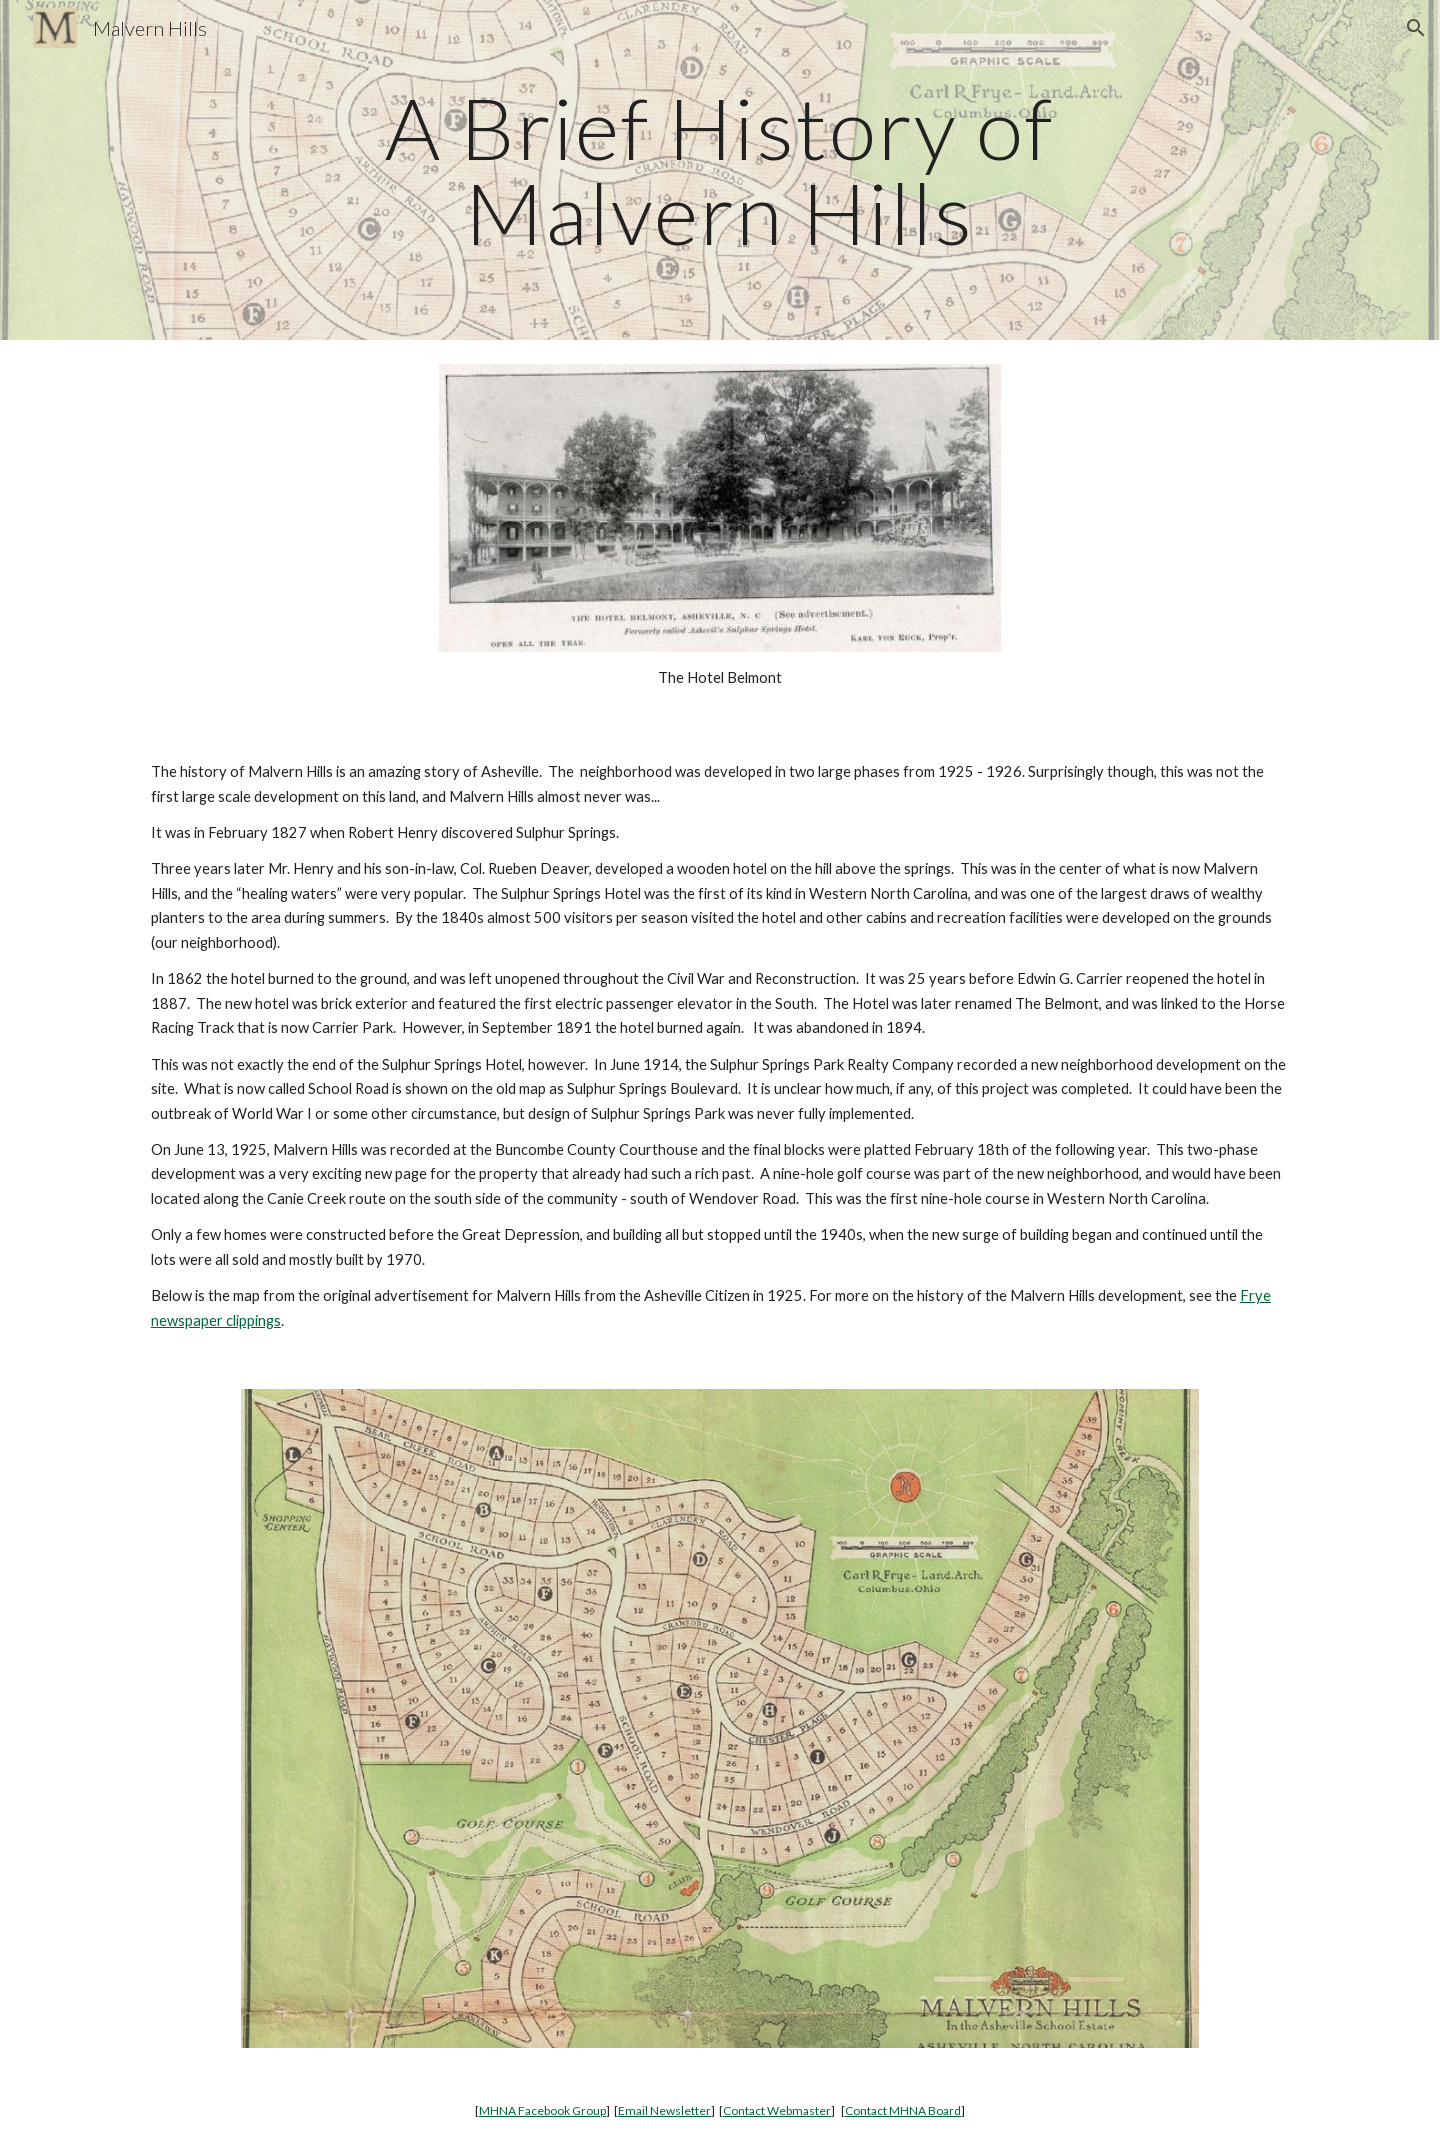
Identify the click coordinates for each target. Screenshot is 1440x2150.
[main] (719, 170)
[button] (1416, 28)
